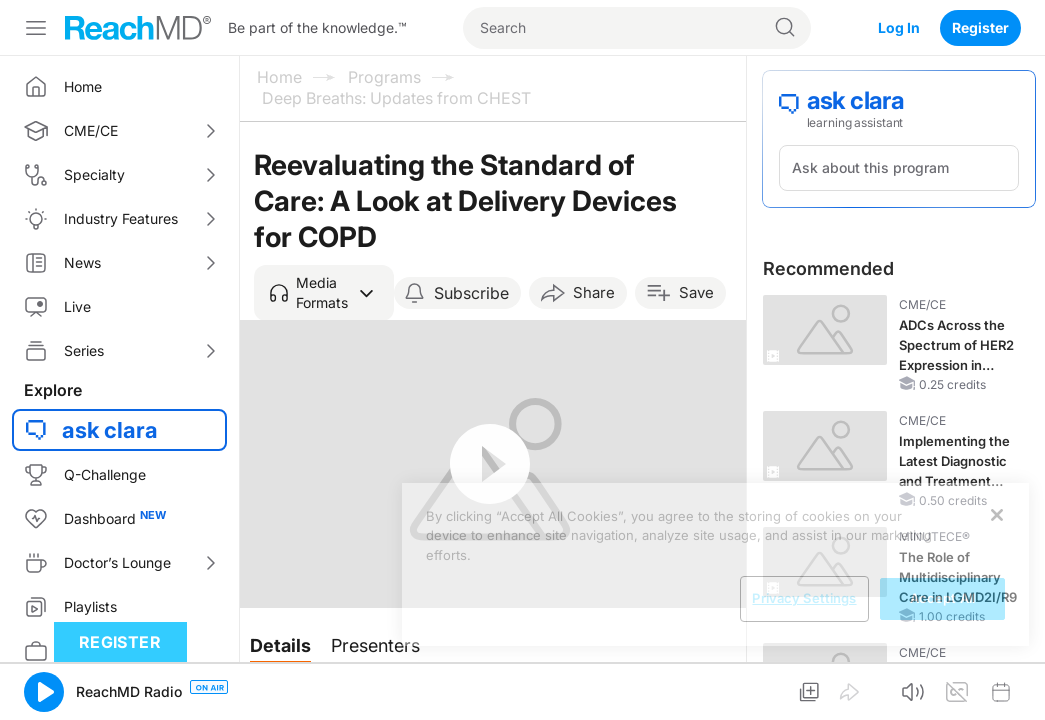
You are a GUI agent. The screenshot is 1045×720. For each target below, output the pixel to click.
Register (980, 27)
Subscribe (471, 293)
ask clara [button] (110, 430)
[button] (324, 293)
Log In (899, 27)
